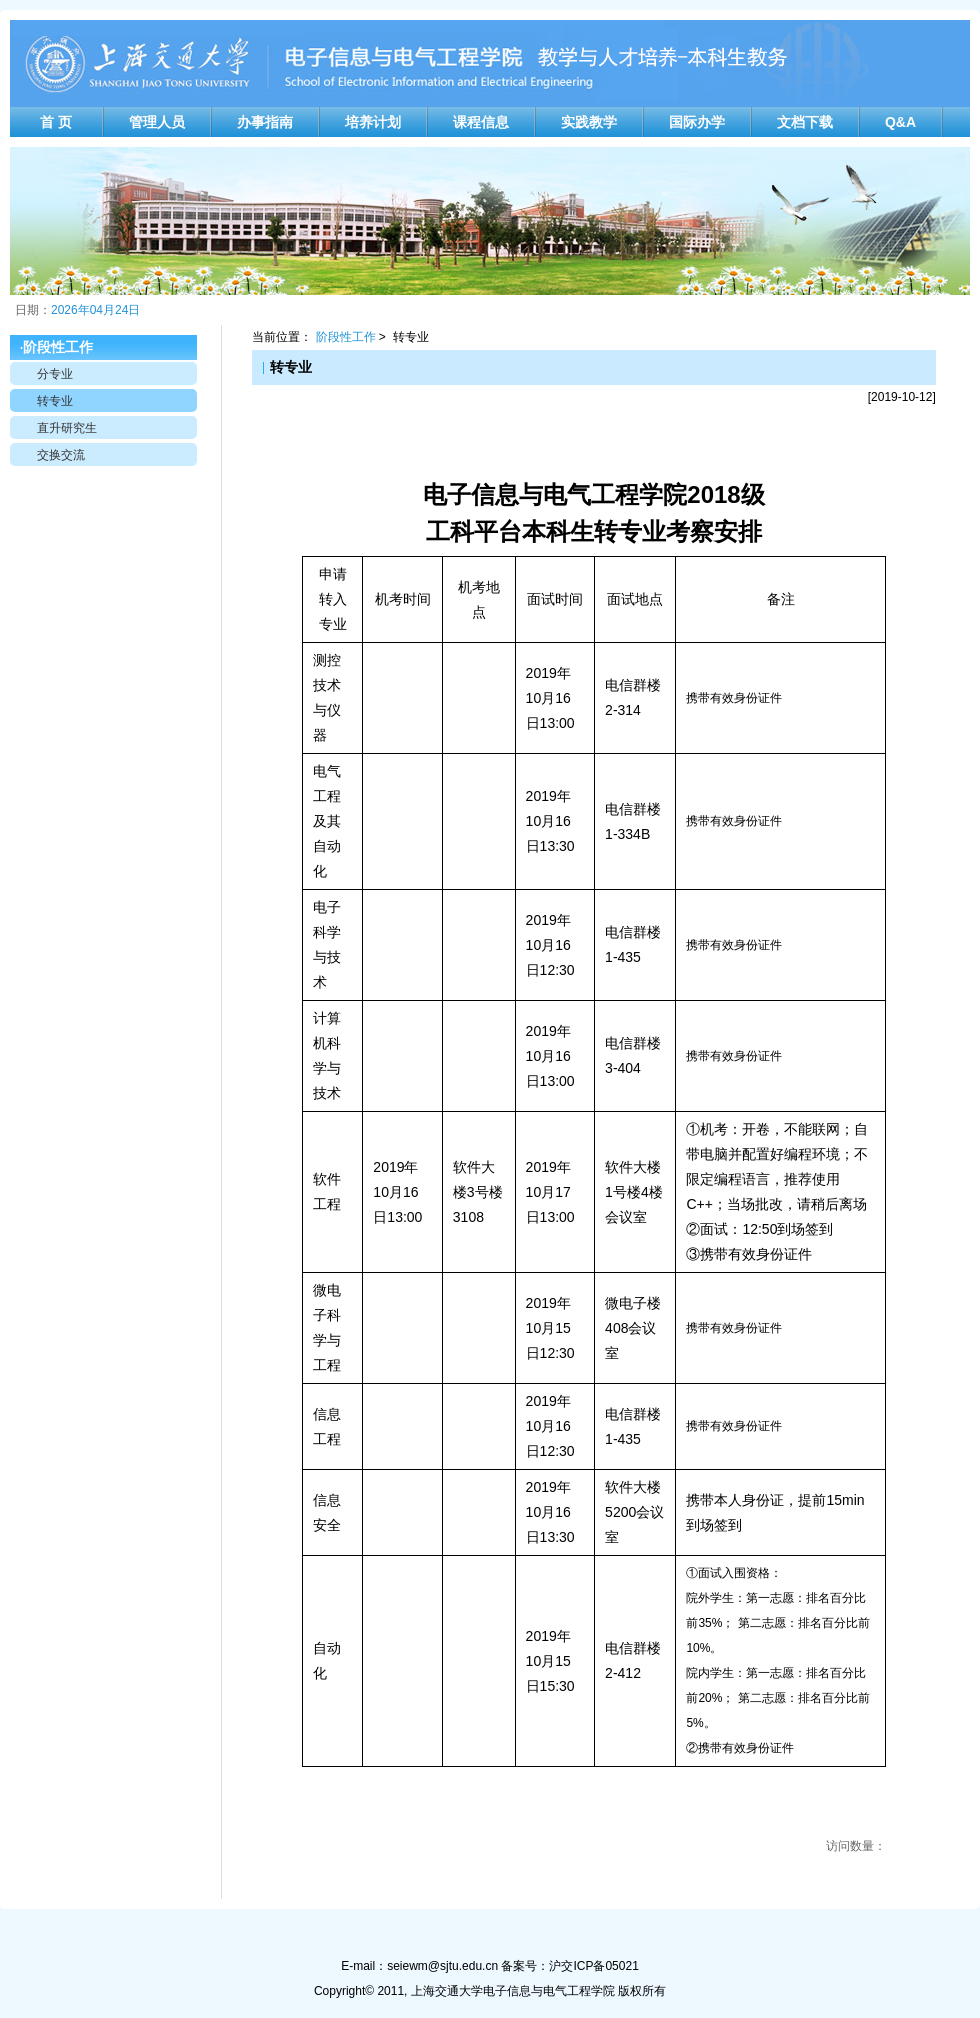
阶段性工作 (346, 337)
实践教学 (589, 122)
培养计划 (373, 122)
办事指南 (265, 122)
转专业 (55, 401)
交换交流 (61, 455)
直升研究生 (67, 428)
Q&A (900, 122)
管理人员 (157, 122)
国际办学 (697, 122)
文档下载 (805, 122)
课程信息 (481, 122)
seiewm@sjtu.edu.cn (442, 1966)
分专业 (55, 374)
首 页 (56, 122)
